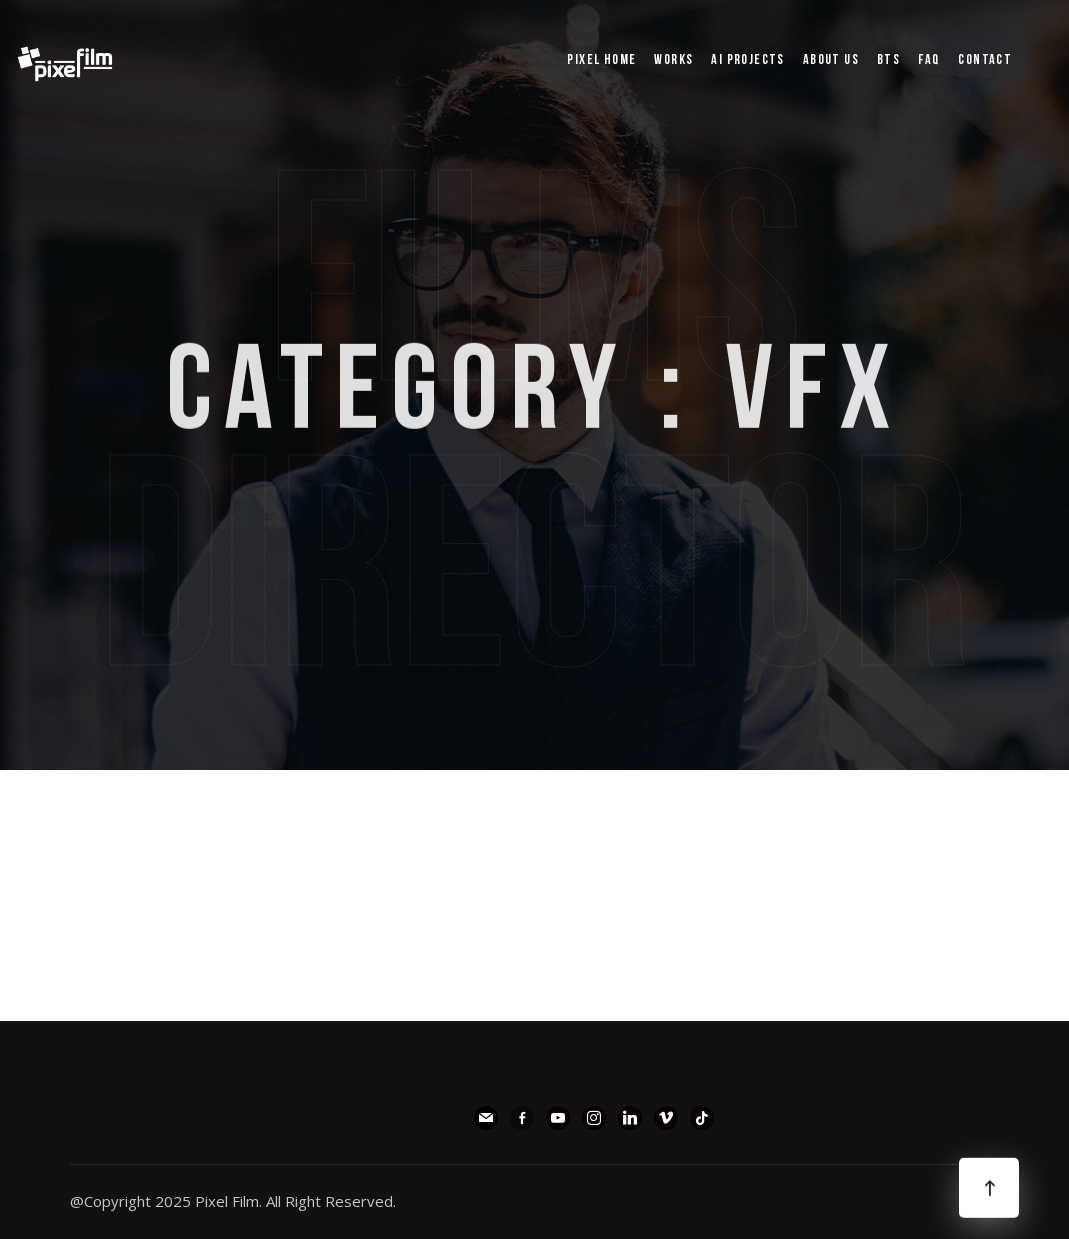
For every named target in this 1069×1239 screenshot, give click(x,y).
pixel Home (601, 60)
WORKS (673, 60)
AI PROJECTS (747, 60)
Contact (985, 60)
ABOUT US (831, 60)
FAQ (929, 60)
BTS (888, 60)
